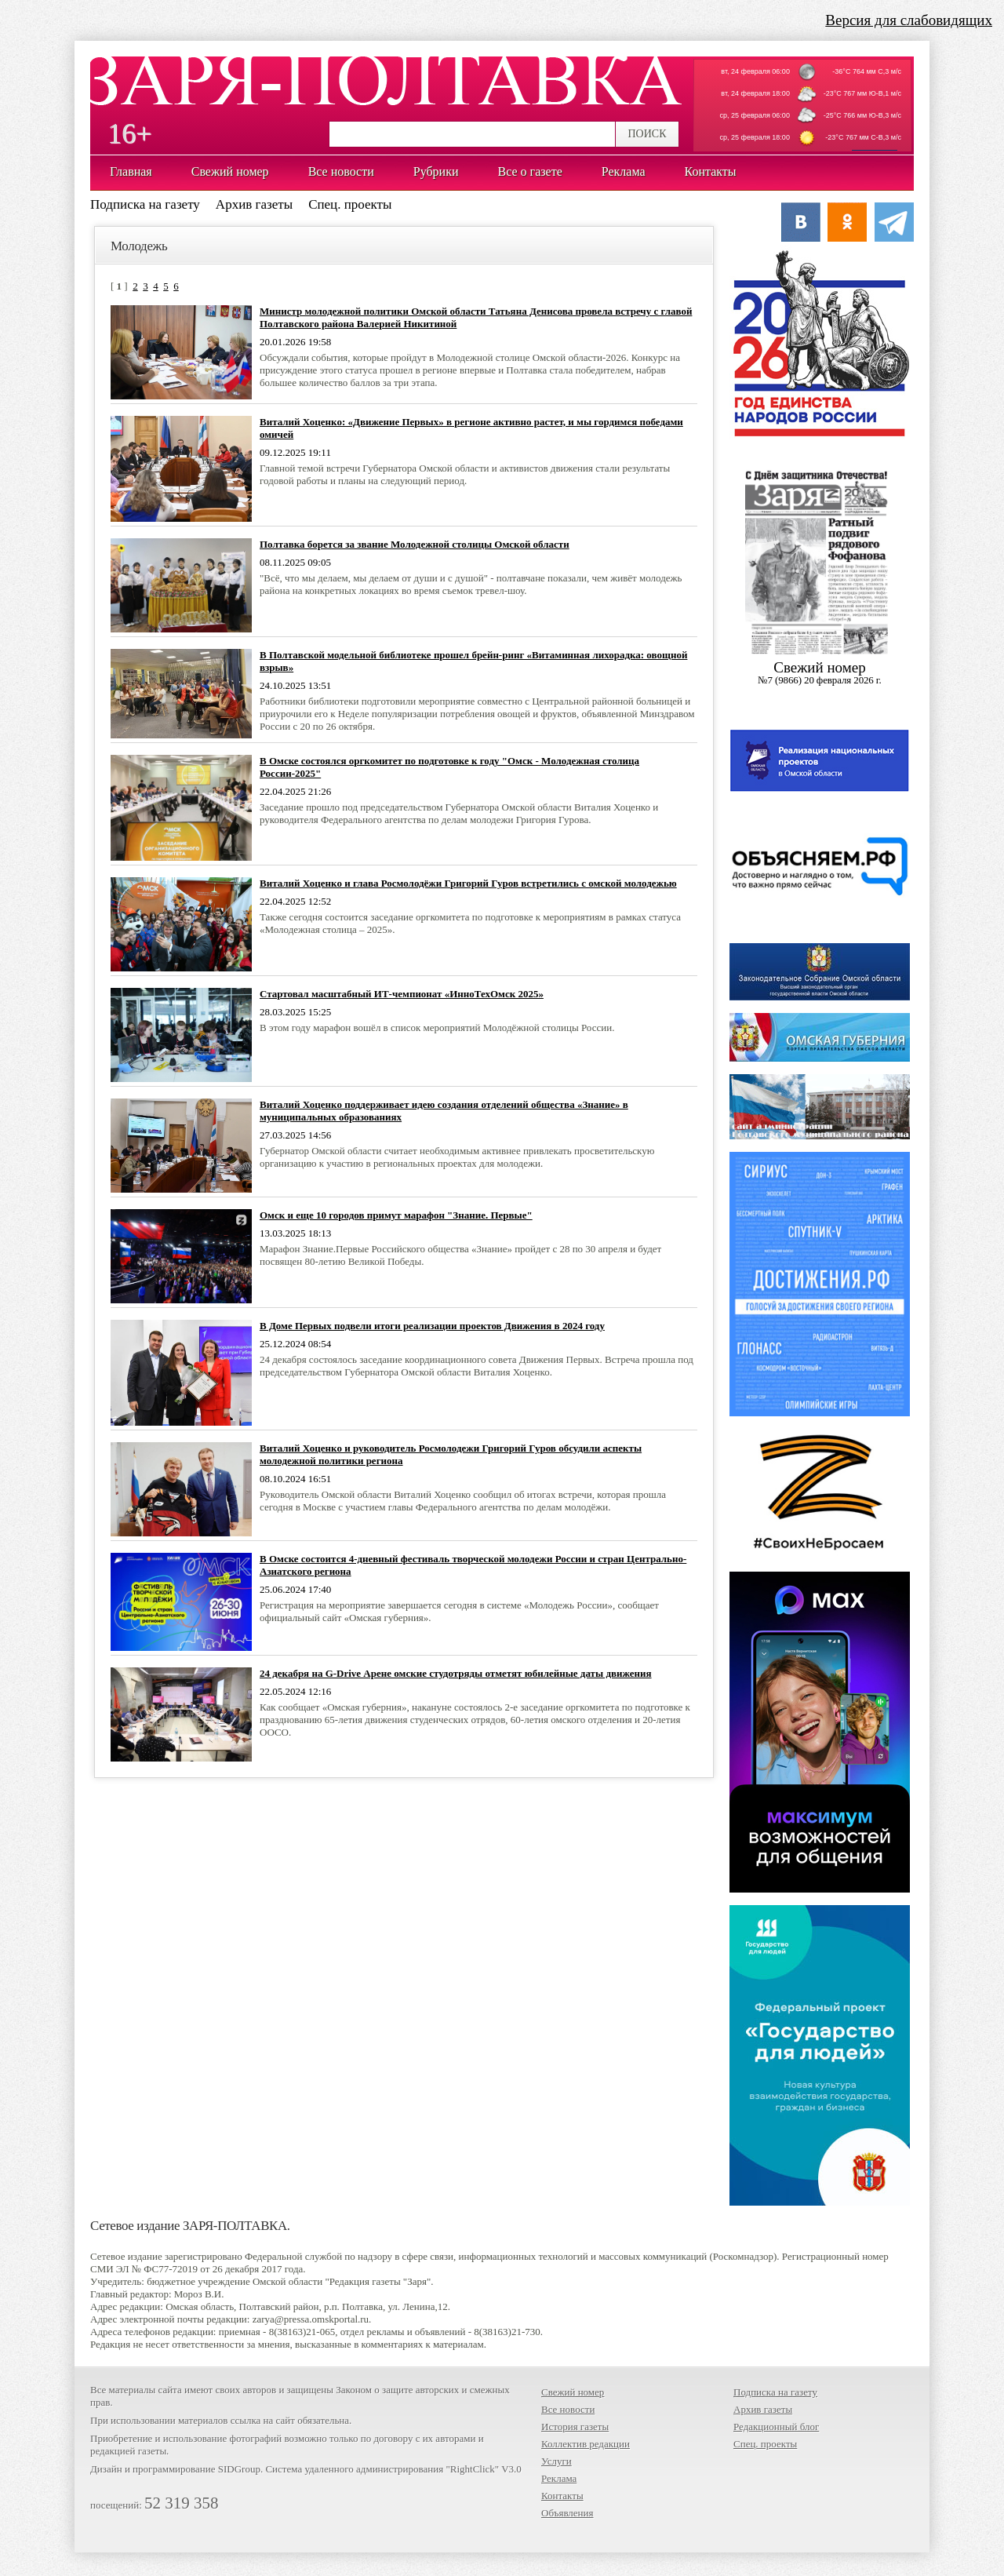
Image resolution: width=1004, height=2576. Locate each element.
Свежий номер (572, 2392)
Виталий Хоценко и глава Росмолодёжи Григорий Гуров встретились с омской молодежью (468, 883)
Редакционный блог (776, 2426)
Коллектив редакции (585, 2444)
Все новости (568, 2409)
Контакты (562, 2495)
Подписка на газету (145, 204)
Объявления (567, 2513)
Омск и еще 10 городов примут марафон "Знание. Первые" (396, 1215)
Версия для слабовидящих (908, 20)
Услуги (556, 2461)
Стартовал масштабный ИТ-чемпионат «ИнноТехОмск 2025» (402, 994)
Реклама (559, 2478)
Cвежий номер (820, 673)
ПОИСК (647, 134)
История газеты (575, 2426)
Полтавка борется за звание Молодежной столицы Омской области (414, 544)
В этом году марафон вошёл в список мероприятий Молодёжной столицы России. (437, 1027)
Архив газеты (254, 204)
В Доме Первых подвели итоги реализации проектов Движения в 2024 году (432, 1326)
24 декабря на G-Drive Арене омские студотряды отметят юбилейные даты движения (456, 1673)
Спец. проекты (349, 204)
